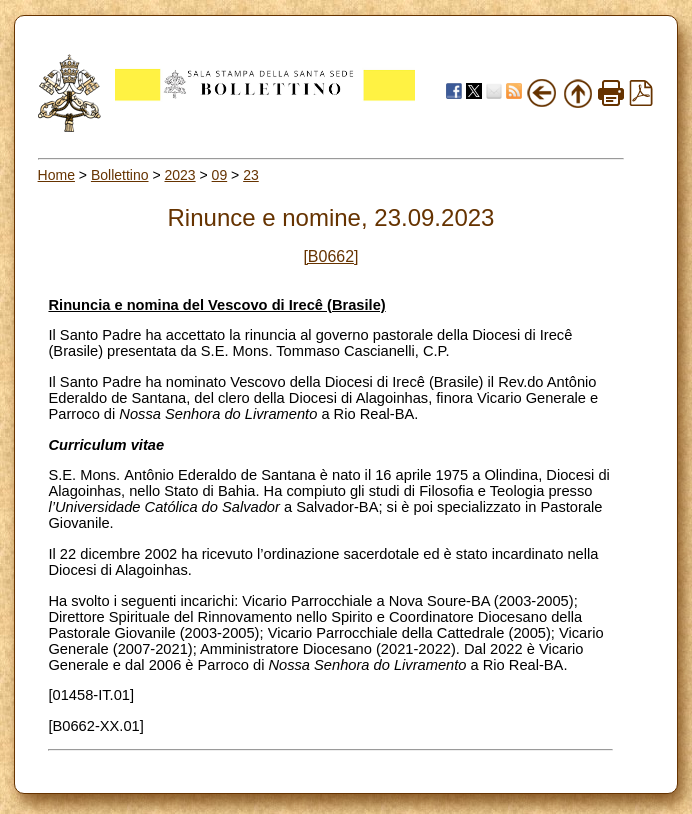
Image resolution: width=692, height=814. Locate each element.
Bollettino (120, 175)
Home (56, 175)
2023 (179, 175)
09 (220, 175)
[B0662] (330, 256)
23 (251, 175)
